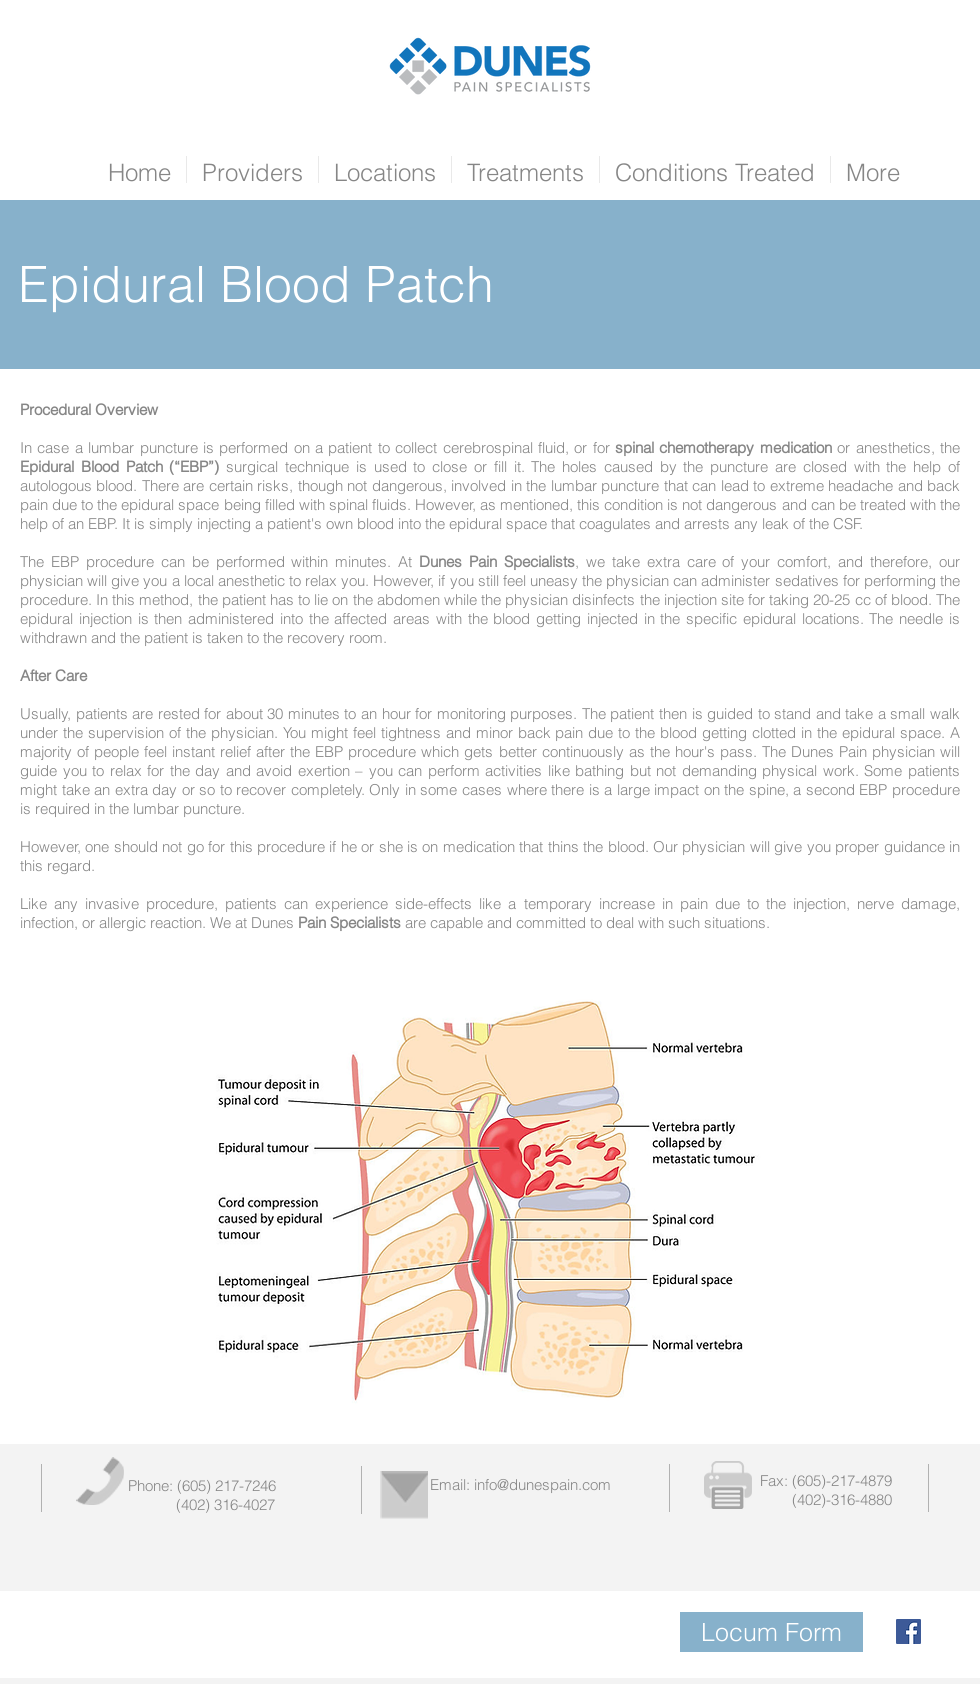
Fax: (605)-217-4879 (826, 1480)
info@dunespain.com (542, 1484)
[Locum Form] (771, 1632)
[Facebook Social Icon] (908, 1631)
